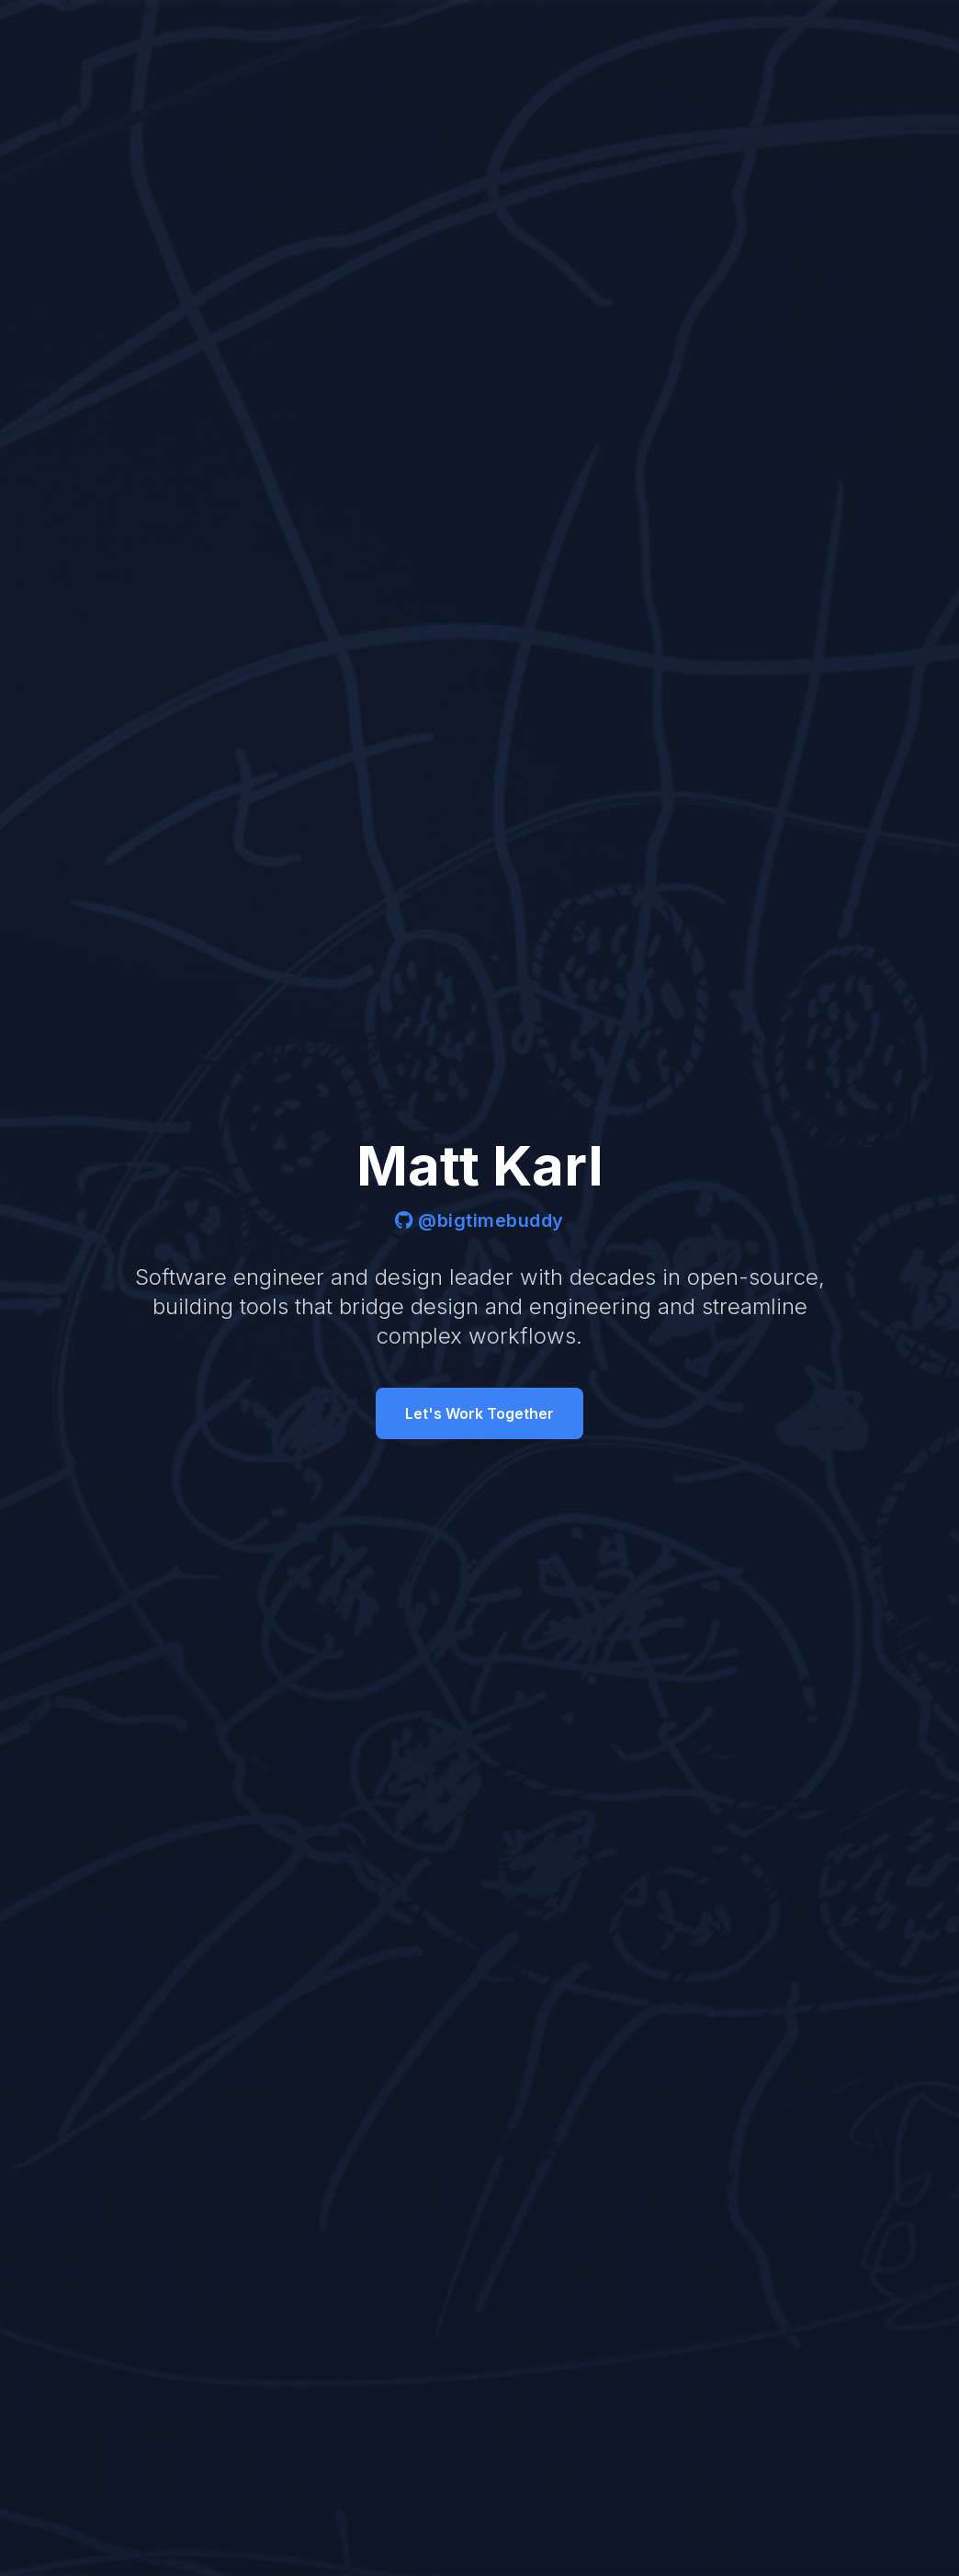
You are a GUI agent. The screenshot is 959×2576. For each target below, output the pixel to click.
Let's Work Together (479, 1413)
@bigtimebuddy (479, 1220)
